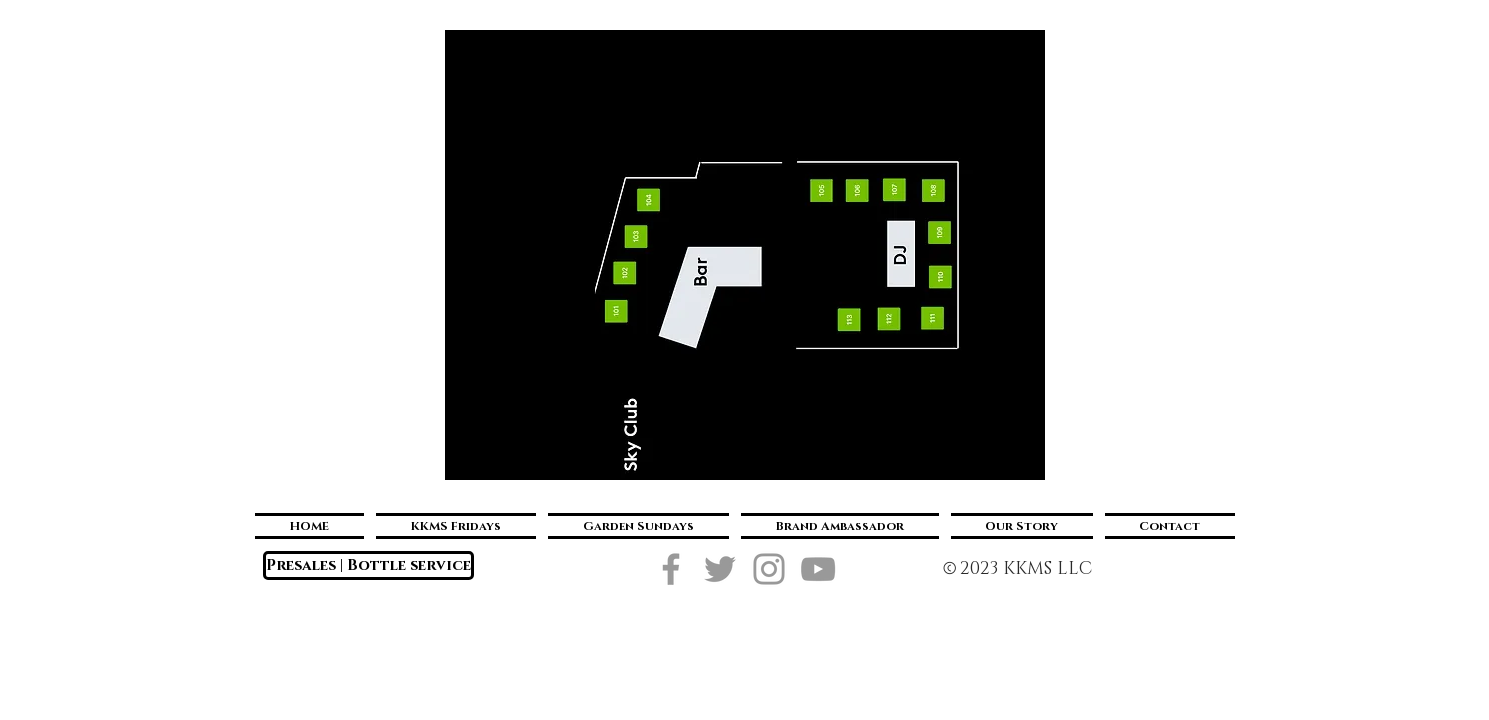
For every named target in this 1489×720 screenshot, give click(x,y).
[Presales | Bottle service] (368, 565)
